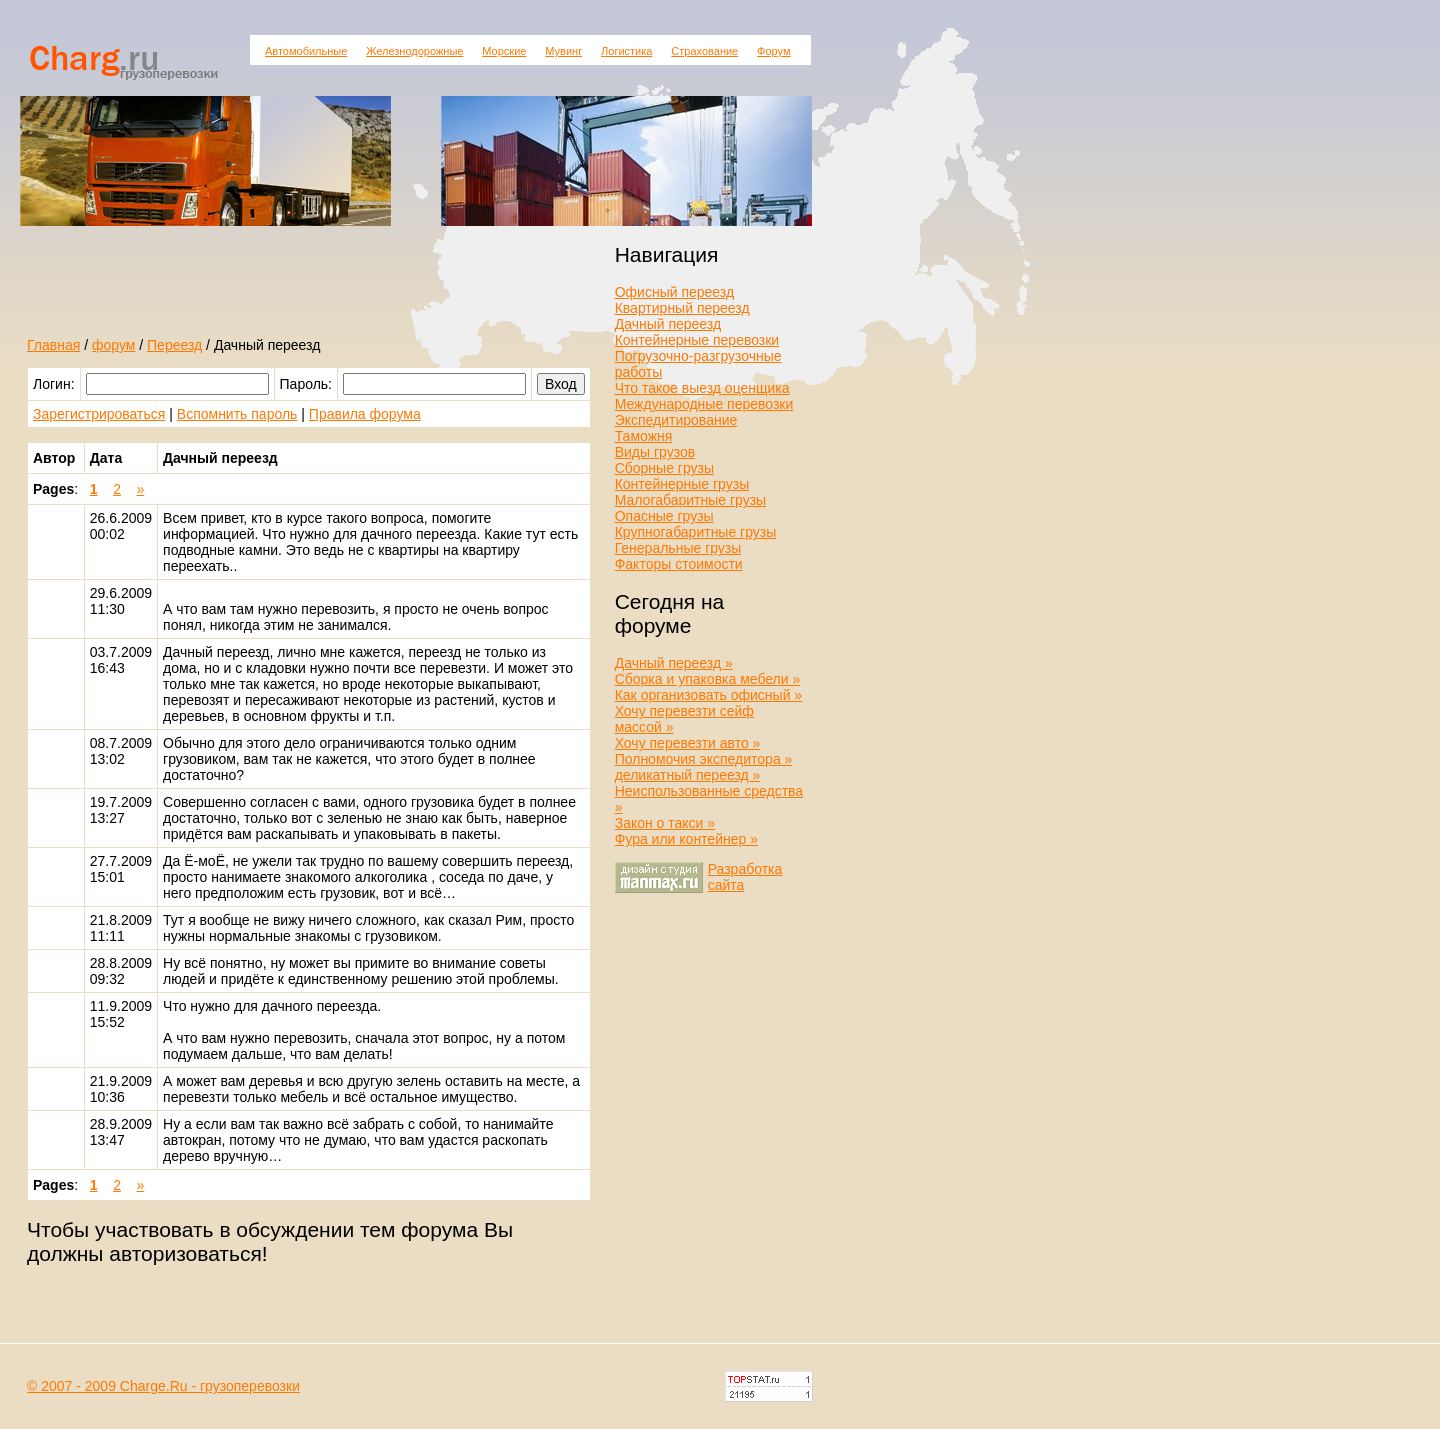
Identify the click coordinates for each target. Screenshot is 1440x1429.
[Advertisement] (261, 293)
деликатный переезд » (688, 775)
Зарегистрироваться (99, 414)
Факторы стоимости (679, 564)
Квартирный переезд (682, 308)
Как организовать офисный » (708, 695)
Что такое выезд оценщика (702, 388)
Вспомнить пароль (237, 414)
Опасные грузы (664, 516)
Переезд (174, 345)
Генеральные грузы (678, 548)
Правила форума (365, 414)
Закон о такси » (665, 823)
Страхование (704, 51)
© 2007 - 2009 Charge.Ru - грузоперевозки (163, 1386)
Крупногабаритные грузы (696, 532)
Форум (773, 51)
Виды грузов (655, 452)
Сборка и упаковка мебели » (708, 679)
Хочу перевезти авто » (688, 743)
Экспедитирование (676, 420)
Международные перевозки (704, 404)
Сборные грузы (664, 468)
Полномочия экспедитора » (704, 759)
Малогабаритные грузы (691, 500)
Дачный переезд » (674, 663)
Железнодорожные (414, 51)
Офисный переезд (674, 292)
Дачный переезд (668, 324)
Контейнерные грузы (682, 484)
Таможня (644, 436)
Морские (504, 51)
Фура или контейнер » (686, 839)
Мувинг (563, 51)
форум (113, 345)
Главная (53, 345)
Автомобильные (306, 51)
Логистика (626, 51)
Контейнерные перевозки (697, 340)
